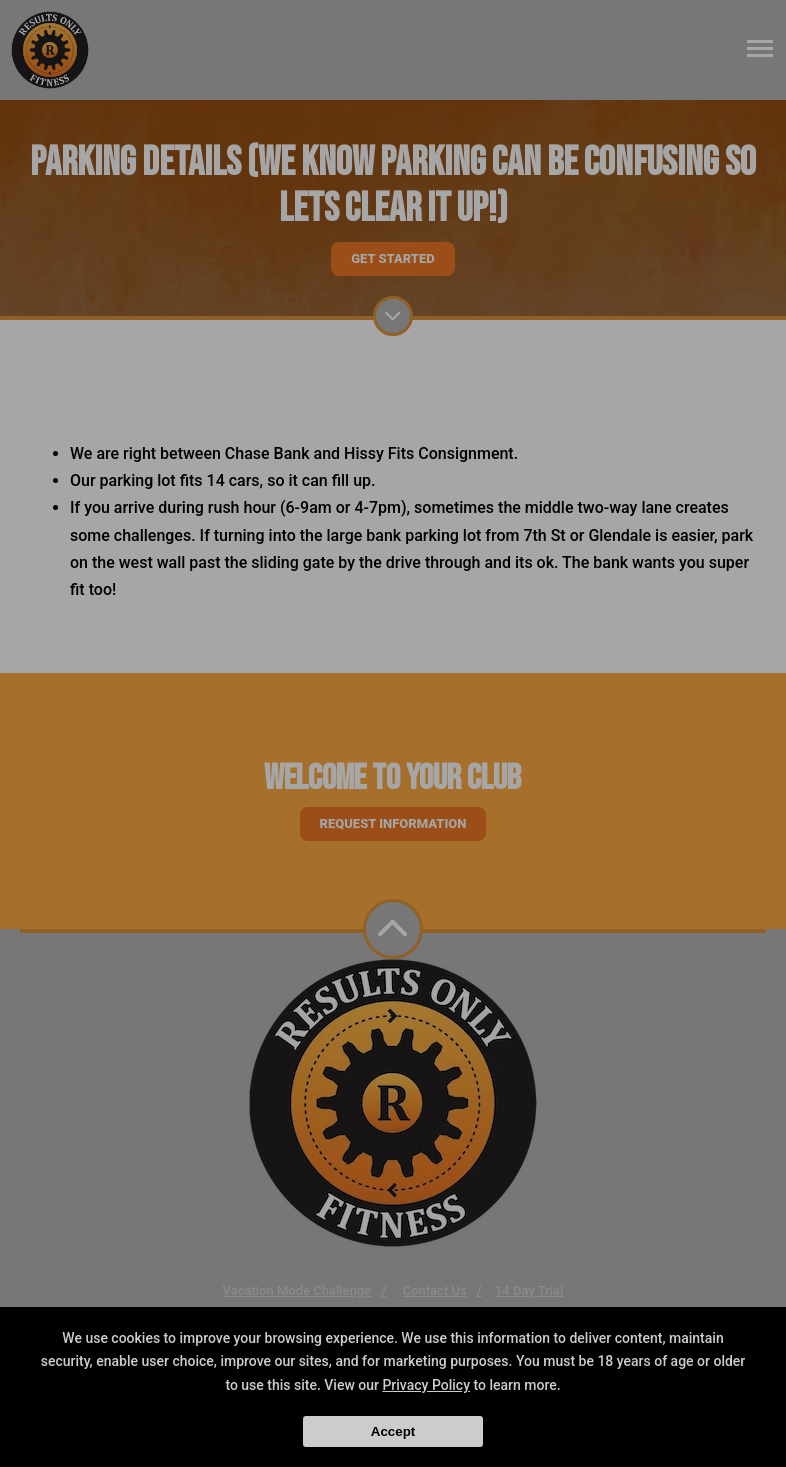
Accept (393, 1431)
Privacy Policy (426, 1385)
